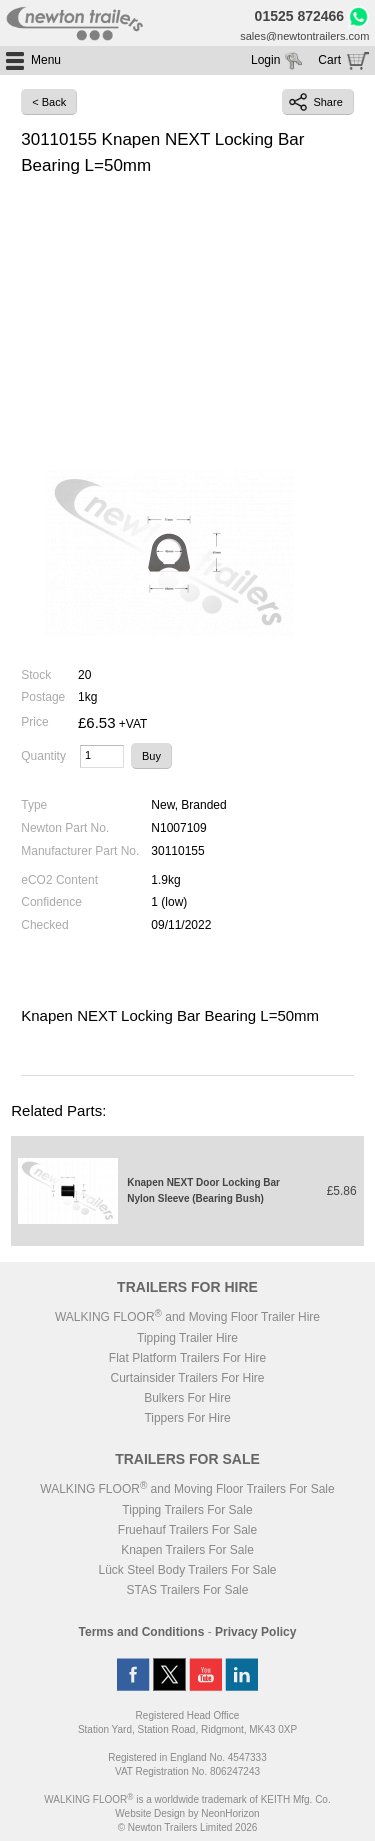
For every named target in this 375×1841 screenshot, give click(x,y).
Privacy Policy (255, 1632)
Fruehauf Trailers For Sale (187, 1530)
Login (265, 60)
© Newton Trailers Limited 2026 (188, 1827)
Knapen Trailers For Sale (187, 1550)
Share (315, 102)
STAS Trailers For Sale (188, 1590)
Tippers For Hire (187, 1418)
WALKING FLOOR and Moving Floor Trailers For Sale (187, 1489)
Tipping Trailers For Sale (187, 1510)
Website (150, 1813)
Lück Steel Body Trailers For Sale (187, 1570)
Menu (46, 60)
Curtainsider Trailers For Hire (187, 1378)
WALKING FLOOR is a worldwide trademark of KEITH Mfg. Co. (187, 1799)
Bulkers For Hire (187, 1398)
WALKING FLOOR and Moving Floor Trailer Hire (187, 1317)
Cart (329, 60)
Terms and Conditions (142, 1632)
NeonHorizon (230, 1813)
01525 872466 (300, 16)
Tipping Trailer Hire (187, 1338)
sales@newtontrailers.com (304, 36)
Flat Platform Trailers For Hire (187, 1358)
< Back (49, 102)
